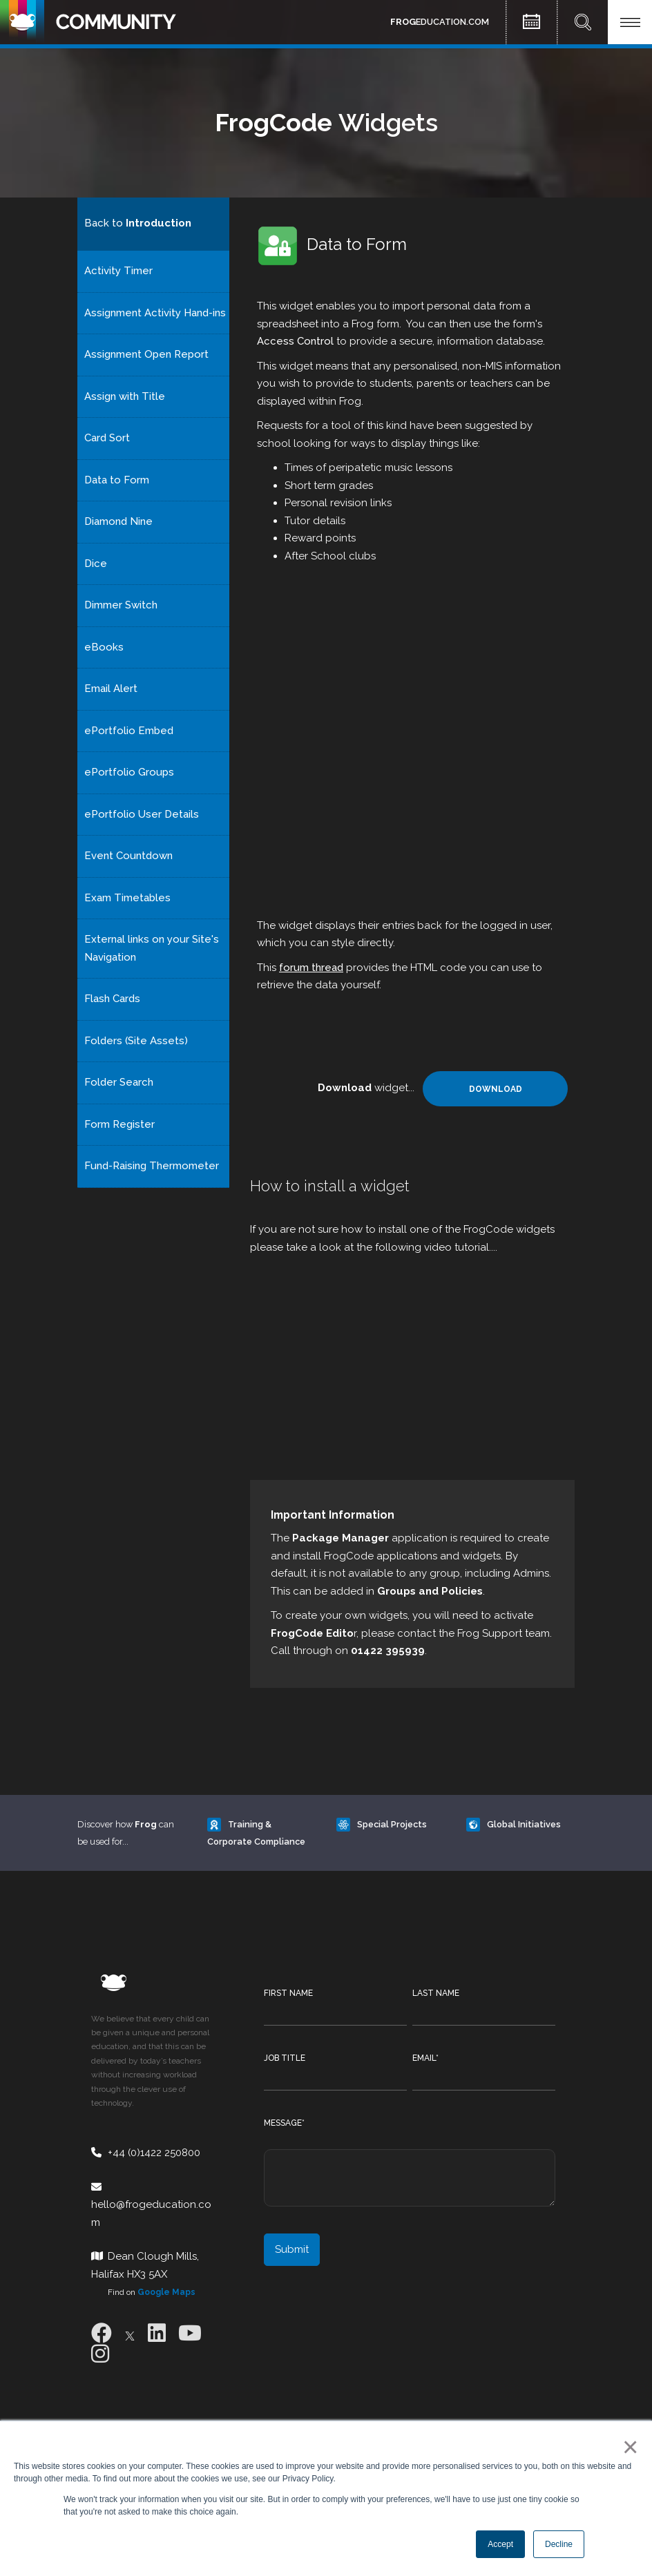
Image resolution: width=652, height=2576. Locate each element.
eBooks (104, 647)
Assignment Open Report (146, 354)
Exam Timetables (127, 898)
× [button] (627, 2447)
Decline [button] (559, 2544)
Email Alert (110, 688)
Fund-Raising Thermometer (151, 1166)
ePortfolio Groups (129, 772)
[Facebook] (101, 2333)
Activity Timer (118, 271)
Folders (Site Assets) (136, 1041)
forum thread (311, 967)
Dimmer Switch (120, 605)
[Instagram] (100, 2354)
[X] (129, 2333)
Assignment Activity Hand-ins (155, 313)
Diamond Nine (118, 521)
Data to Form (116, 480)
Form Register (119, 1124)
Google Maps (166, 2292)
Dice (95, 563)
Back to (137, 223)
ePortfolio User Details (141, 814)
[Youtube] (190, 2333)
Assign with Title (124, 396)
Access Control (295, 341)
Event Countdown (128, 855)
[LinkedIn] (157, 2333)
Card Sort (107, 438)
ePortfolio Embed (128, 730)
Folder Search (118, 1082)
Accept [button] (500, 2544)
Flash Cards (112, 998)
